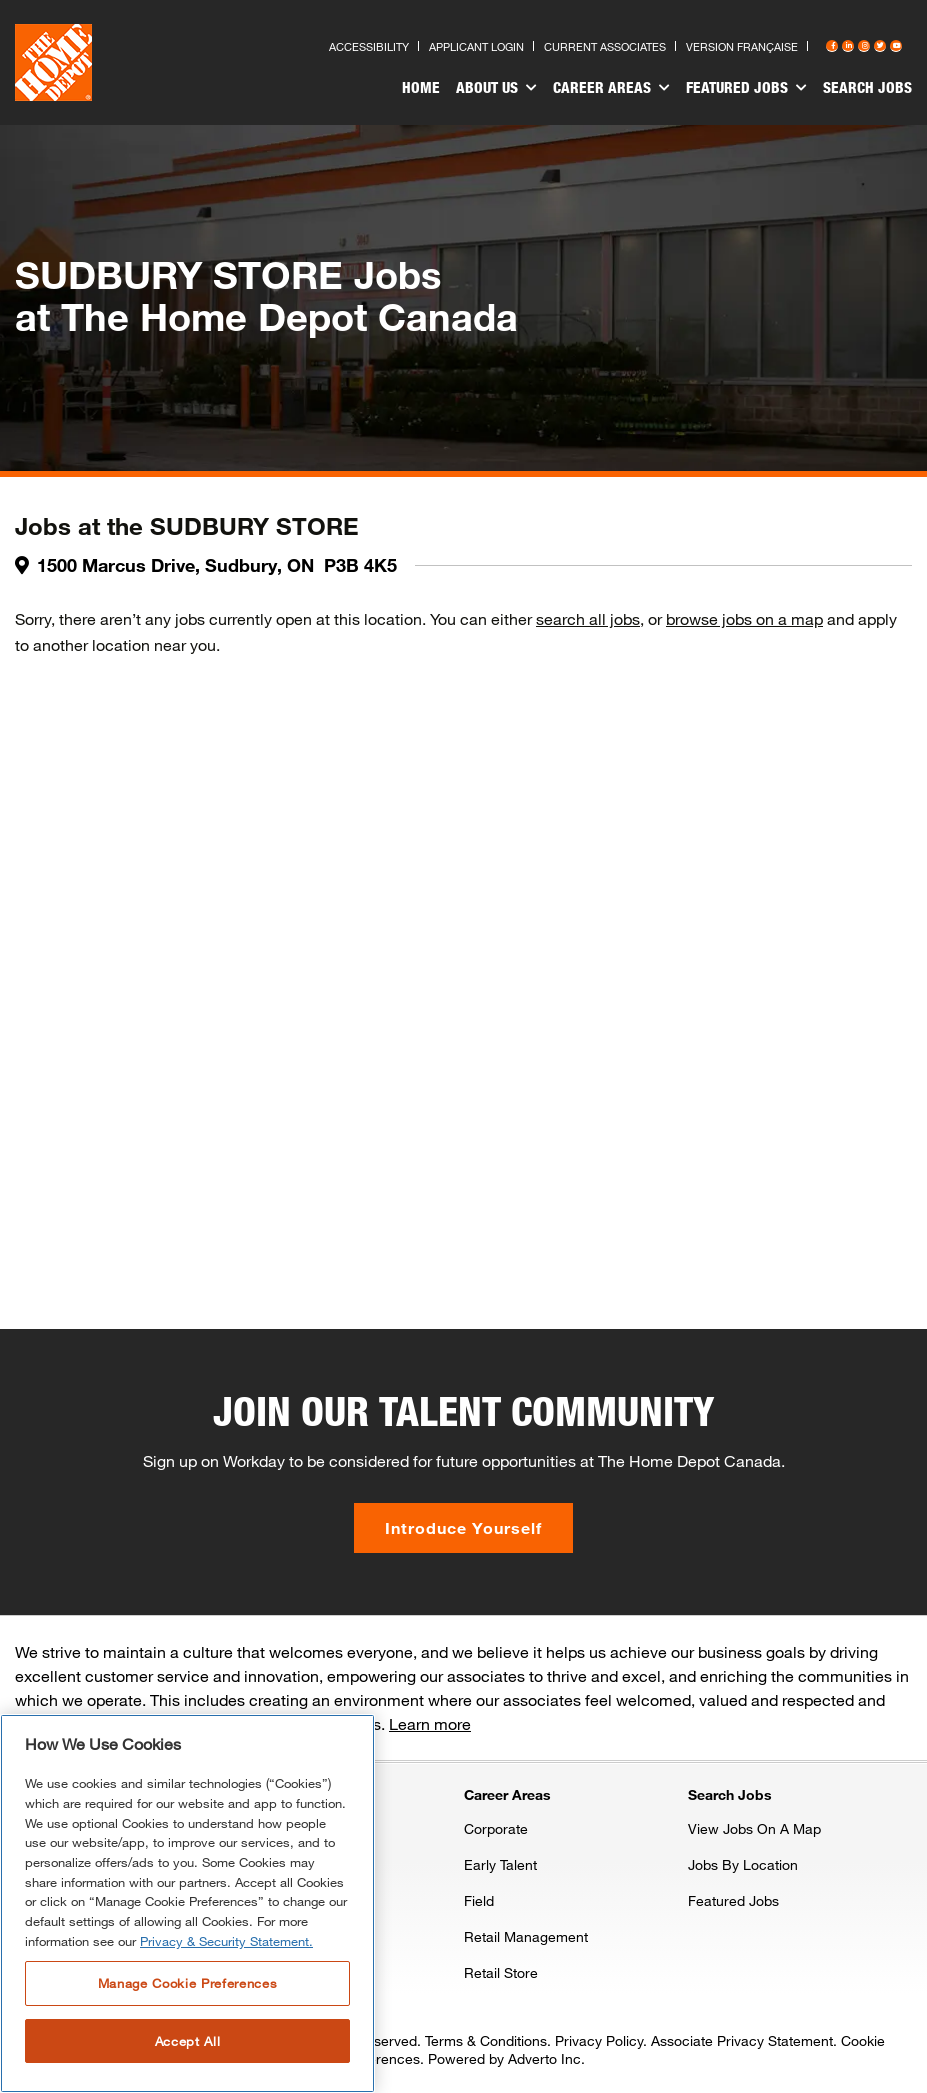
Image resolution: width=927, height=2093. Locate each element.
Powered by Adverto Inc (504, 2058)
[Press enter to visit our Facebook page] (832, 46)
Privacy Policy (599, 2040)
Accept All (188, 2041)
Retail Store (501, 1972)
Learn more (430, 1723)
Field (479, 1900)
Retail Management (526, 1936)
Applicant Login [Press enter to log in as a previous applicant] (476, 46)
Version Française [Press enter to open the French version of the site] (742, 46)
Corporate (496, 1828)
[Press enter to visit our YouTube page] (896, 46)
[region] (187, 1903)
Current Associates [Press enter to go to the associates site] (605, 46)
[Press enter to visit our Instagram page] (864, 46)
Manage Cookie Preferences (187, 1983)
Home (421, 87)
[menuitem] (421, 90)
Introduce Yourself (463, 1527)
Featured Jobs (746, 88)
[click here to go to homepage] (53, 62)
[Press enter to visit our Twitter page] (880, 46)
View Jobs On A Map (754, 1828)
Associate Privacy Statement (742, 2040)
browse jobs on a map (744, 618)
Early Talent (500, 1864)
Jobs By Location (743, 1864)
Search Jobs (867, 87)
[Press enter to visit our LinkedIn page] (848, 46)
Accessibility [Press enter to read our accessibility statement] (369, 46)
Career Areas (611, 88)
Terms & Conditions (486, 2040)
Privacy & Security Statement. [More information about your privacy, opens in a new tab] (226, 1941)
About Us (496, 88)
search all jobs (588, 618)
